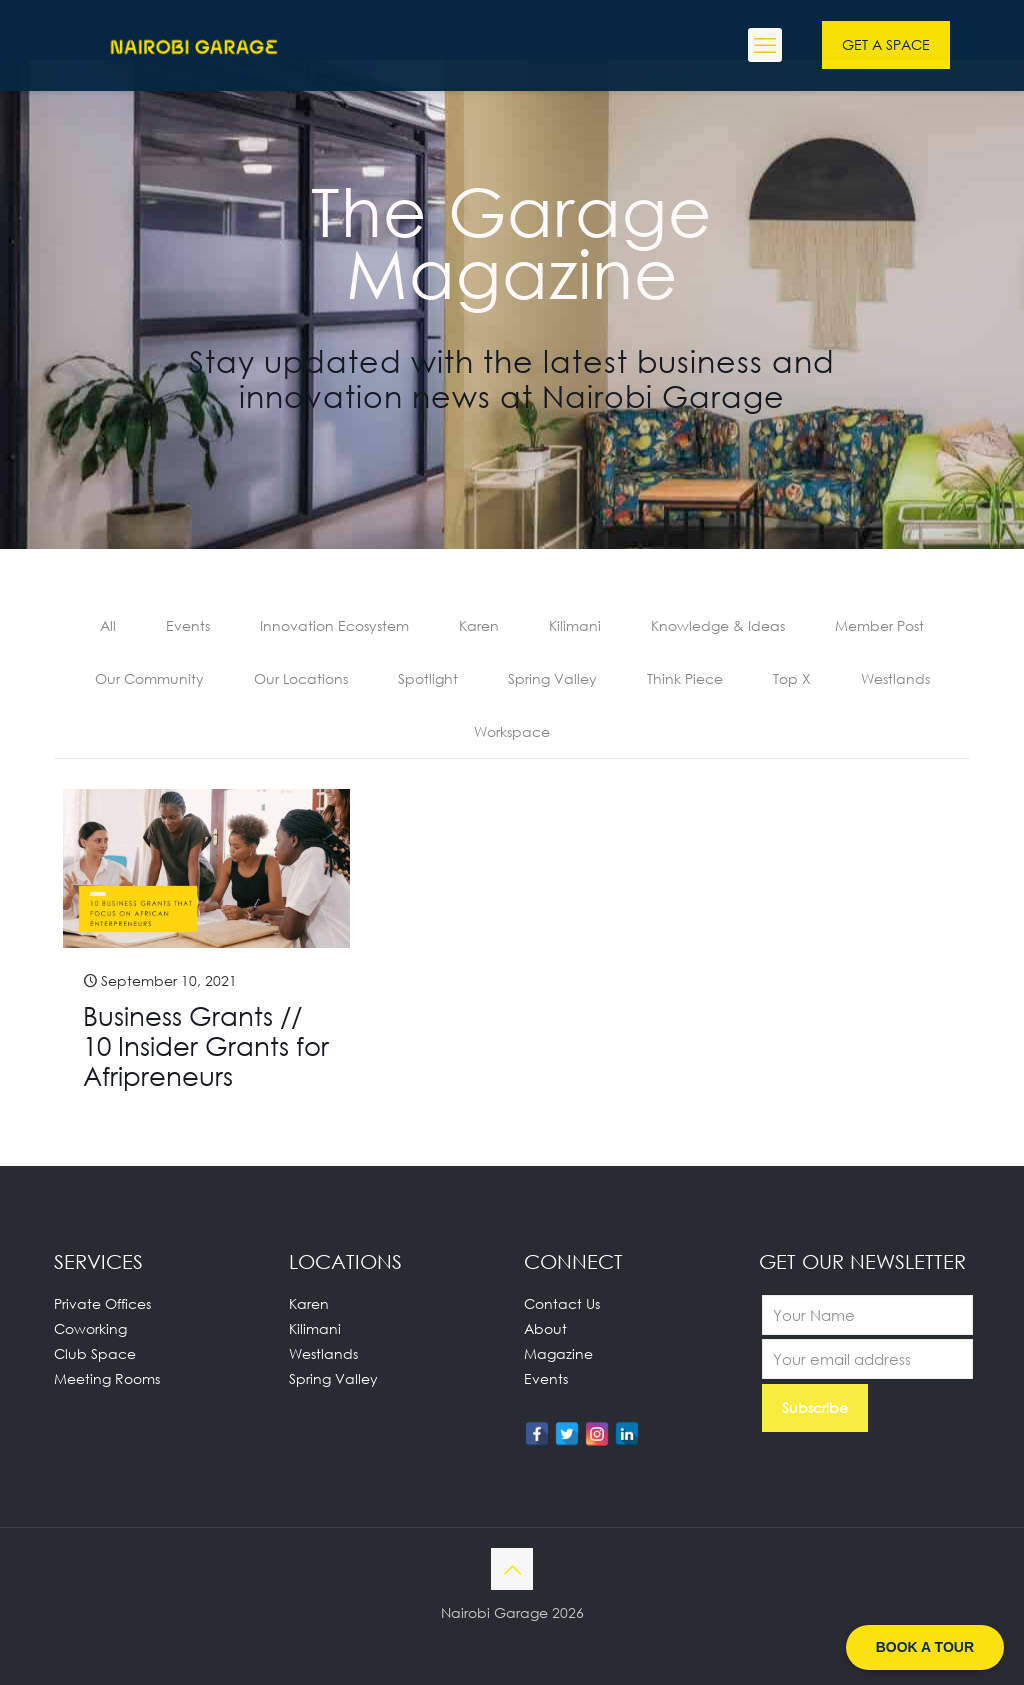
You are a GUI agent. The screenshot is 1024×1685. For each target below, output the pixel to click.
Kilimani (575, 625)
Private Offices (102, 1303)
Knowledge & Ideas (718, 625)
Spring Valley (552, 678)
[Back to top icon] (512, 1569)
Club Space (95, 1353)
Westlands (895, 678)
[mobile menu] (765, 45)
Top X (792, 678)
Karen (479, 625)
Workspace (512, 731)
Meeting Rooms (107, 1378)
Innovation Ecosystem (334, 625)
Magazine (558, 1353)
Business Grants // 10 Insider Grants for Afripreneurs (206, 1046)
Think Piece (685, 678)
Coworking (90, 1328)
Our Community (149, 678)
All (108, 625)
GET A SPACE (886, 44)
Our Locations (301, 678)
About (545, 1328)
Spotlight (428, 678)
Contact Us (562, 1303)
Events (188, 625)
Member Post (879, 625)
